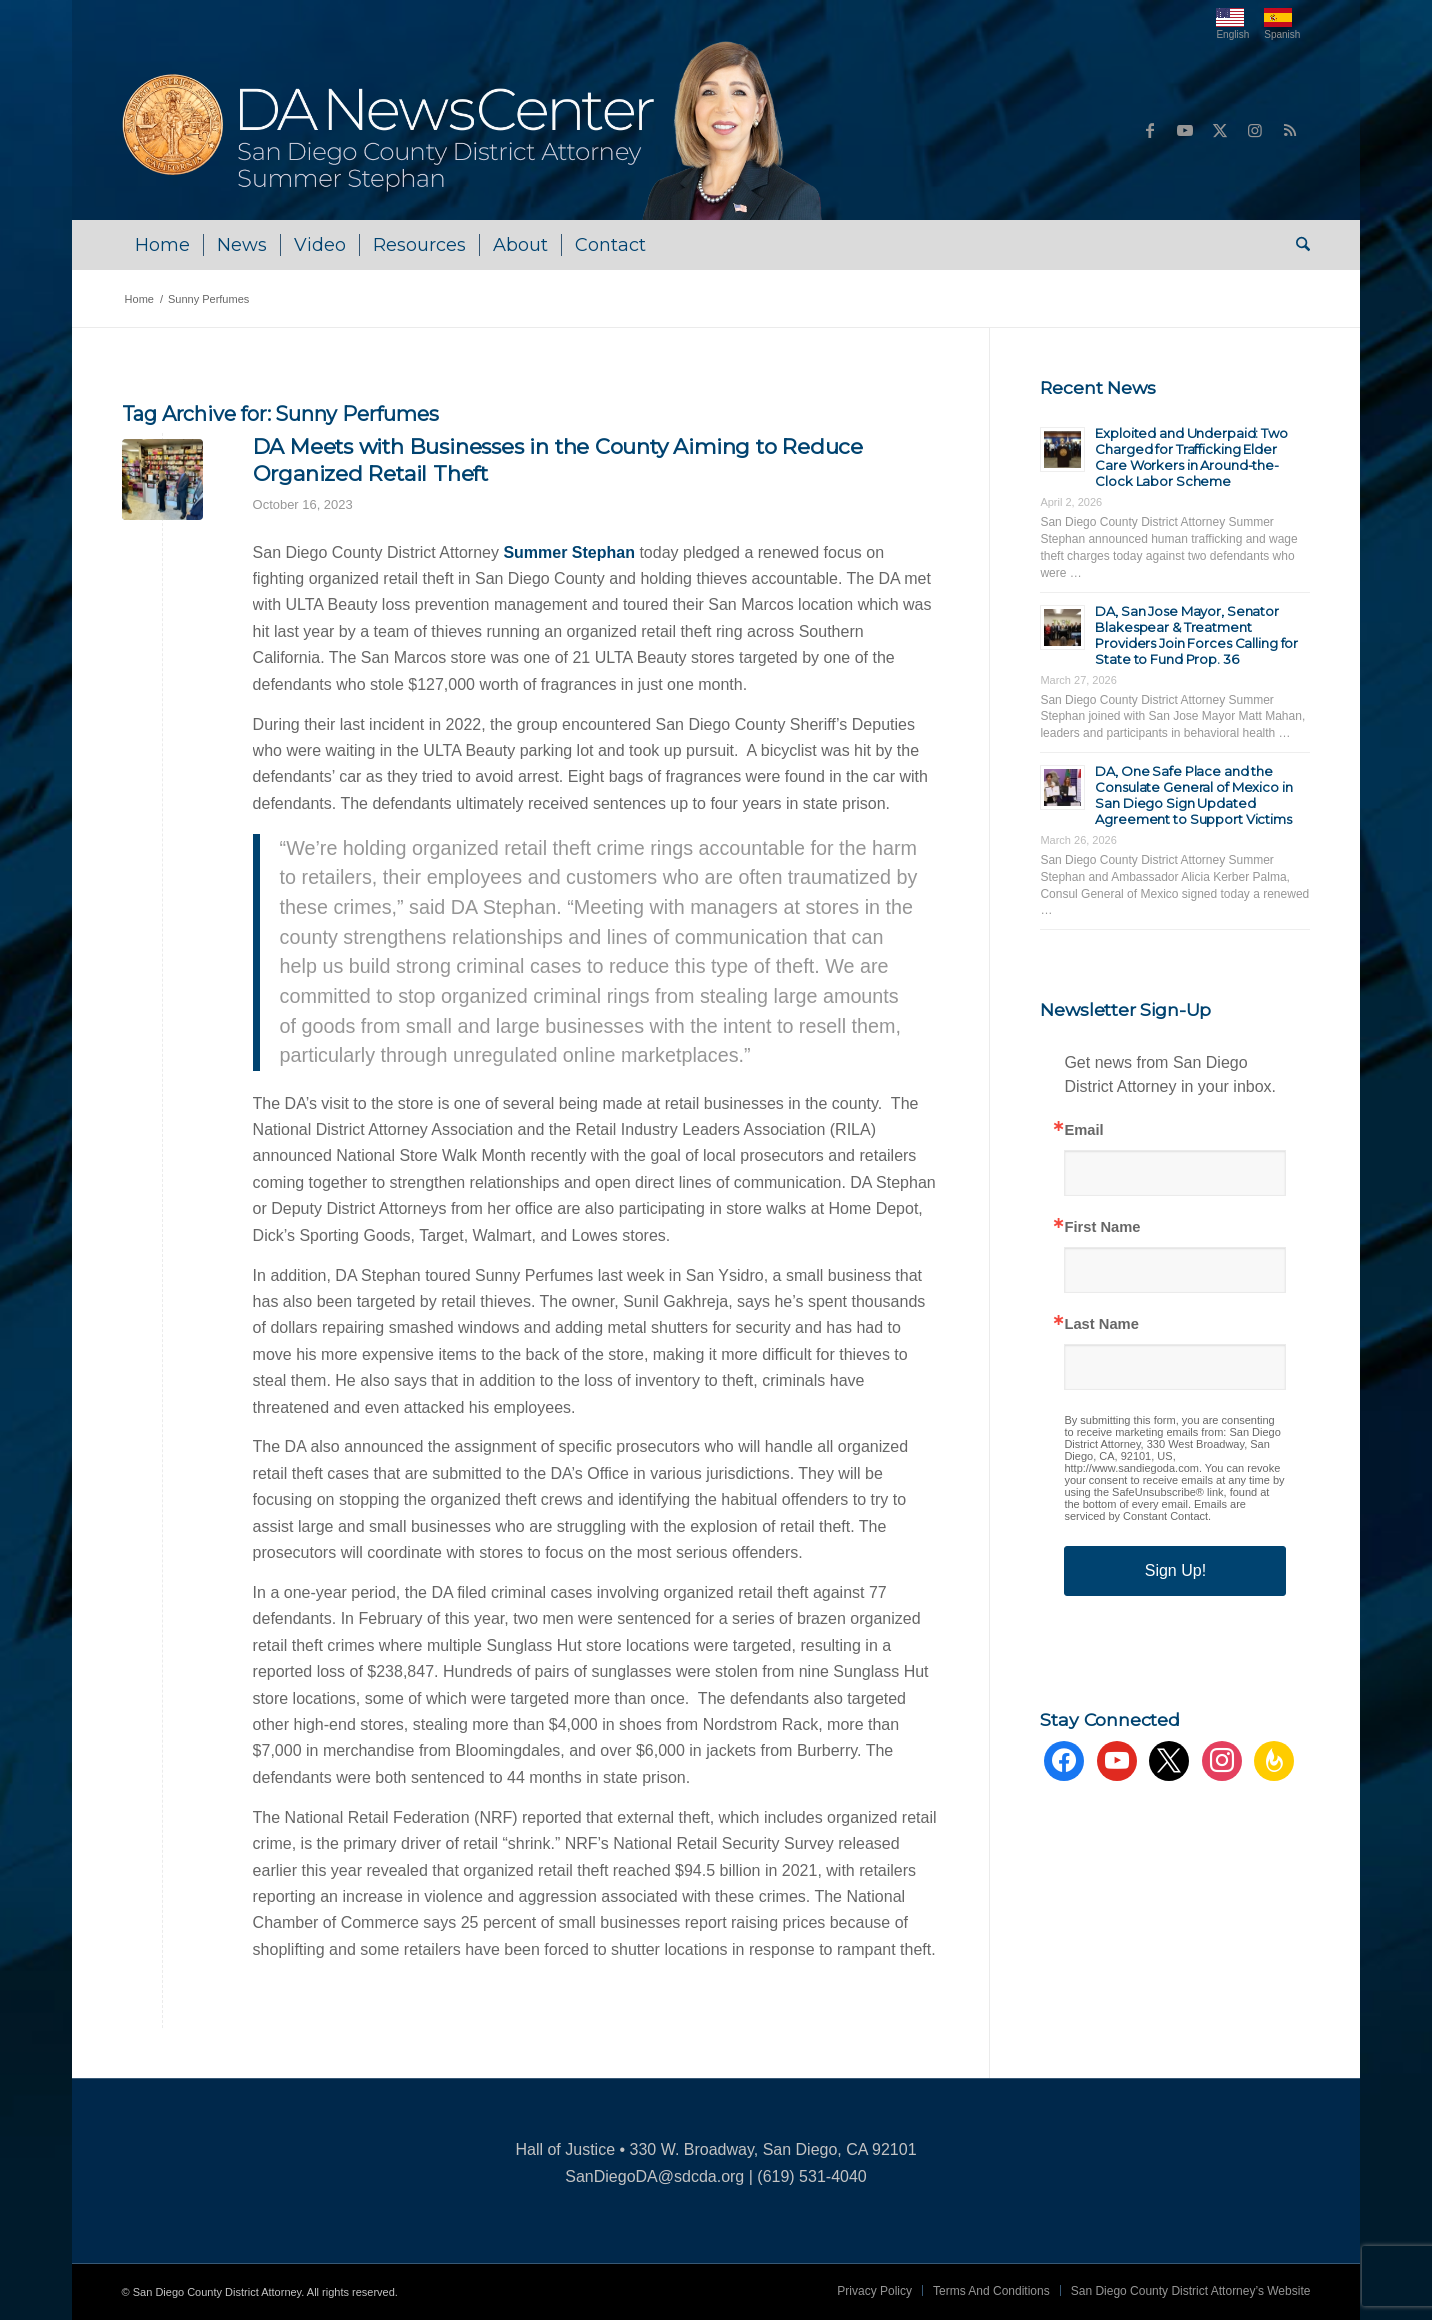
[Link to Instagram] (1255, 130)
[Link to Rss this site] (1290, 130)
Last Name (1101, 1324)
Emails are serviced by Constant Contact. (1155, 1510)
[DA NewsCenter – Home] (474, 130)
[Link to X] (1220, 130)
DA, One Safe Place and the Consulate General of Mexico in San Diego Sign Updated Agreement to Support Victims (1193, 795)
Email (1083, 1130)
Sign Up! (1175, 1570)
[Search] (1296, 245)
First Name (1102, 1227)
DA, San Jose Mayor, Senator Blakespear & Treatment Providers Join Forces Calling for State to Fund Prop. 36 (1196, 635)
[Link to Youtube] (1185, 130)
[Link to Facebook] (1150, 130)
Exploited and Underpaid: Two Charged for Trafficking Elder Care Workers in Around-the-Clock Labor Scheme (1191, 457)
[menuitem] (162, 245)
